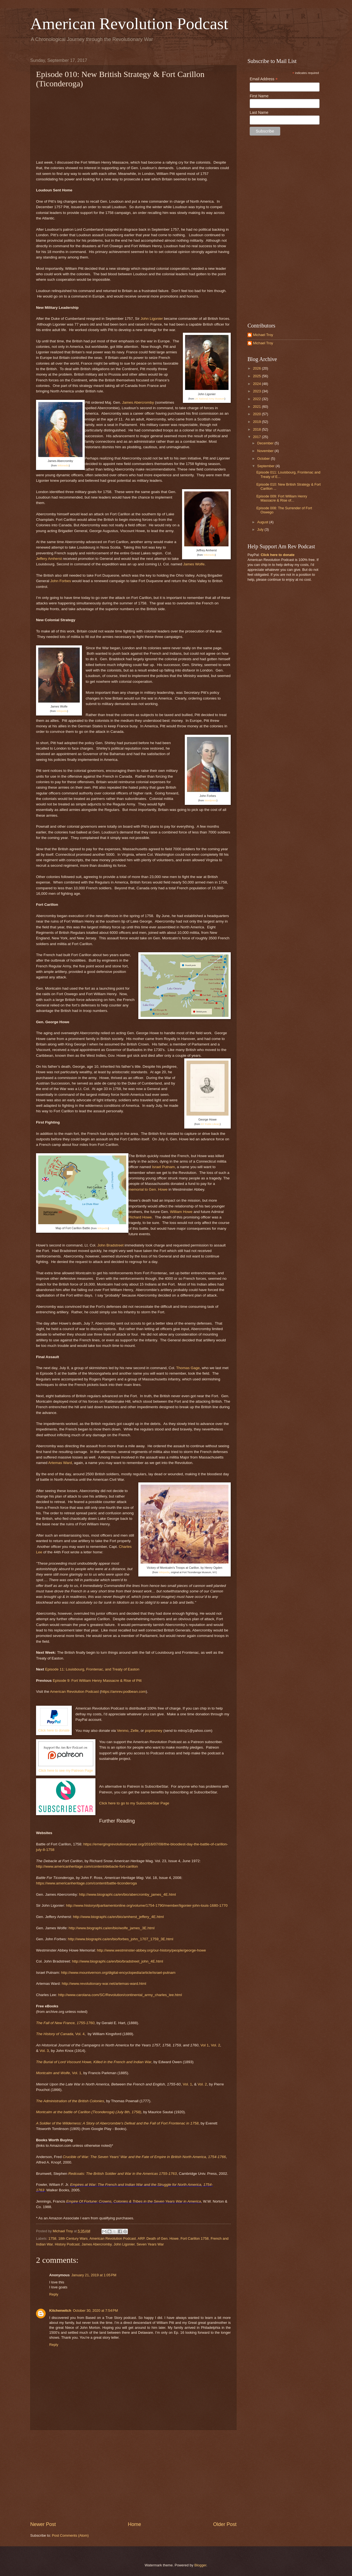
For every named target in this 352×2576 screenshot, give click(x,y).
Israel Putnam (163, 1167)
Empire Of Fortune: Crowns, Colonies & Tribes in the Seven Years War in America (133, 2201)
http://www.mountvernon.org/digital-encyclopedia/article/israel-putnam (118, 1972)
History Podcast (67, 2244)
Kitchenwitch (60, 2310)
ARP (141, 2238)
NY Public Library (210, 1124)
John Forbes (60, 581)
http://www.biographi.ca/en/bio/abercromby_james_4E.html (127, 1894)
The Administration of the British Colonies (70, 2101)
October (264, 458)
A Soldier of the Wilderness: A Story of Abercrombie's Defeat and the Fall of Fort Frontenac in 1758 (117, 2123)
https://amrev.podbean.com (123, 1691)
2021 (257, 406)
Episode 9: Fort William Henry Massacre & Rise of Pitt (97, 1680)
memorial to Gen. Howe (147, 1189)
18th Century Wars (73, 2238)
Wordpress (210, 800)
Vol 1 (204, 2045)
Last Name (259, 112)
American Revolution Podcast (129, 24)
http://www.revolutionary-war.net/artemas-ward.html (104, 1983)
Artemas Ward (60, 1463)
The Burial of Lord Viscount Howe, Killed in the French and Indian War (93, 2062)
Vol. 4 (60, 2034)
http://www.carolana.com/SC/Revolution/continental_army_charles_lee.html (120, 1995)
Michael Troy (263, 335)
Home (134, 2524)
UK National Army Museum (209, 398)
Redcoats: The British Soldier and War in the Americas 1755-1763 (122, 2174)
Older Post (225, 2524)
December (265, 443)
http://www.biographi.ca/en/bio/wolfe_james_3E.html (111, 1928)
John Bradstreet (110, 1245)
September (266, 466)
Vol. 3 (44, 2051)
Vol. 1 (187, 2084)
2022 (257, 399)
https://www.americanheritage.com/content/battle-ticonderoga (86, 1883)
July (260, 529)
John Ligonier (152, 319)
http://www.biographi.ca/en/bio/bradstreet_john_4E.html (117, 1961)
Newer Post (43, 2524)
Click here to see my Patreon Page (65, 1770)
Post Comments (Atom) (70, 2535)
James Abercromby (138, 402)
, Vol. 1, (59, 2073)
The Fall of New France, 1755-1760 (65, 2023)
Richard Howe (140, 1217)
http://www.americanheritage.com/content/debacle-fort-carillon (87, 1866)
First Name (259, 96)
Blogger (200, 2565)
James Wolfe (194, 564)
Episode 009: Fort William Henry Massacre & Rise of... (281, 498)
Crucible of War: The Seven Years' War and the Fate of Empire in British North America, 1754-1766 (144, 2157)
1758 (52, 2238)
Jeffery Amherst (49, 559)
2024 (257, 384)
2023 (257, 391)
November (265, 451)
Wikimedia (63, 465)
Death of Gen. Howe (163, 2238)
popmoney (153, 1731)
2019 (257, 422)
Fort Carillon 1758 (194, 2238)
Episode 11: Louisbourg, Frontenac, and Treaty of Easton (92, 1669)
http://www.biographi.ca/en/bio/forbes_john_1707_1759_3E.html (120, 1939)
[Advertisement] (133, 2475)
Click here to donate (54, 1730)
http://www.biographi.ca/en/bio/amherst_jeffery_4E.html (118, 1917)
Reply (53, 2294)
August (263, 522)
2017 (257, 437)
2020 (257, 414)
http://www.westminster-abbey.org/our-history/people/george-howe (151, 1950)
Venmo (122, 1731)
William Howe (181, 1212)
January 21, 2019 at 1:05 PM (93, 2275)
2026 (257, 368)
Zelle (134, 1731)
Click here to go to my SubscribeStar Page (134, 1803)
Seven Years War (150, 2244)
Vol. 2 (215, 2045)
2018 (257, 429)
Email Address (264, 79)
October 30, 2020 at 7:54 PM (95, 2310)
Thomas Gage (188, 1368)
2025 (257, 376)
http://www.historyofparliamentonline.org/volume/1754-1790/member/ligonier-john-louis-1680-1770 (147, 1905)
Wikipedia (61, 711)
